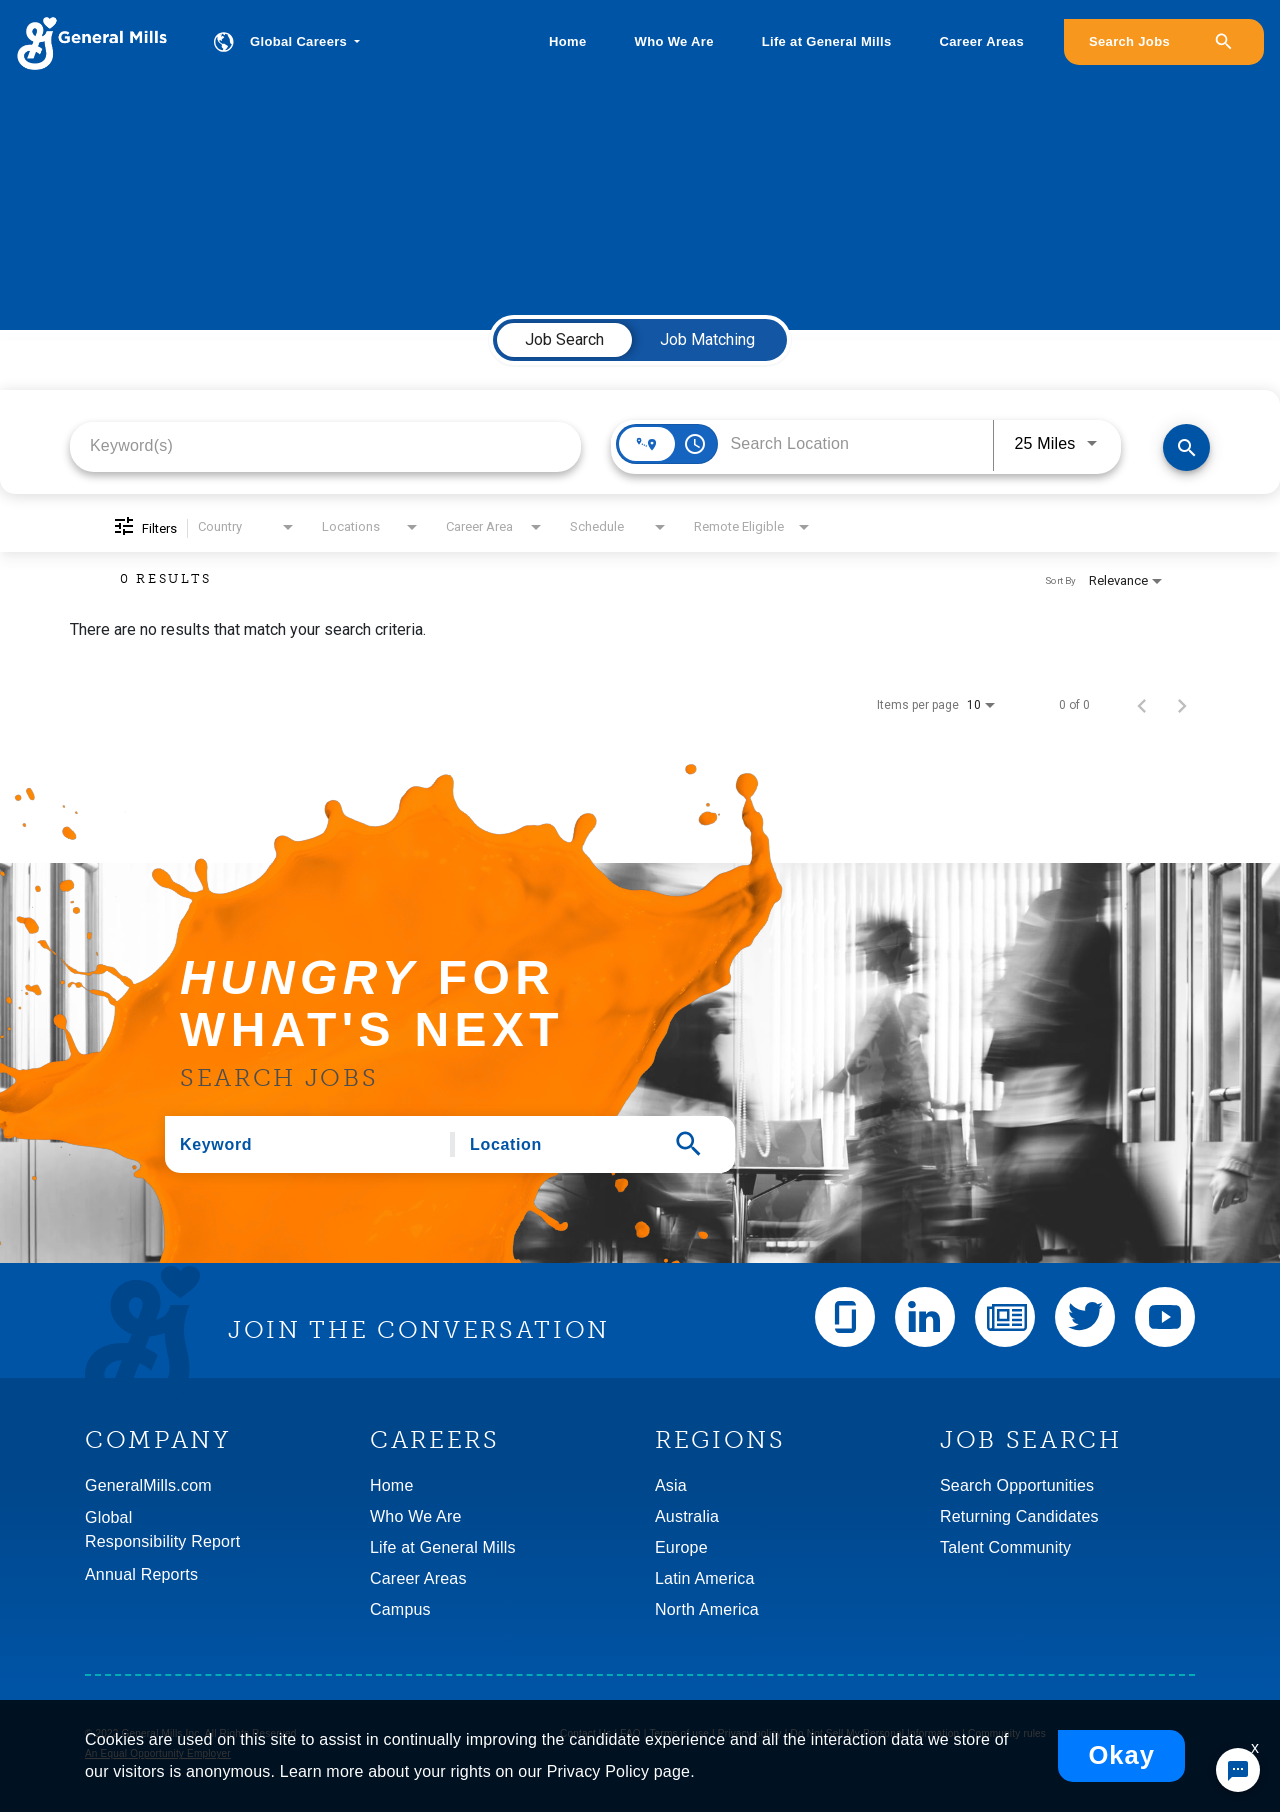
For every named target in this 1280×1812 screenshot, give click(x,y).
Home (567, 41)
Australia (687, 1516)
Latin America (705, 1578)
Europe (681, 1547)
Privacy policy (750, 1733)
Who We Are (674, 41)
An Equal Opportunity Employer (158, 1753)
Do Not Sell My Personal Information (875, 1733)
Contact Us (585, 1733)
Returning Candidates (1019, 1516)
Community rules (1007, 1733)
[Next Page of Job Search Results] (1182, 705)
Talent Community (1005, 1547)
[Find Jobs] (1186, 447)
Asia (671, 1485)
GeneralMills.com (148, 1485)
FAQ (630, 1733)
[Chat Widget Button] (1238, 1770)
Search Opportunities (1017, 1485)
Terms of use (679, 1733)
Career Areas (982, 41)
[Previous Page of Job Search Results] (1142, 705)
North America (707, 1609)
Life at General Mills (827, 41)
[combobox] (325, 445)
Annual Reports (141, 1574)
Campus (400, 1609)
